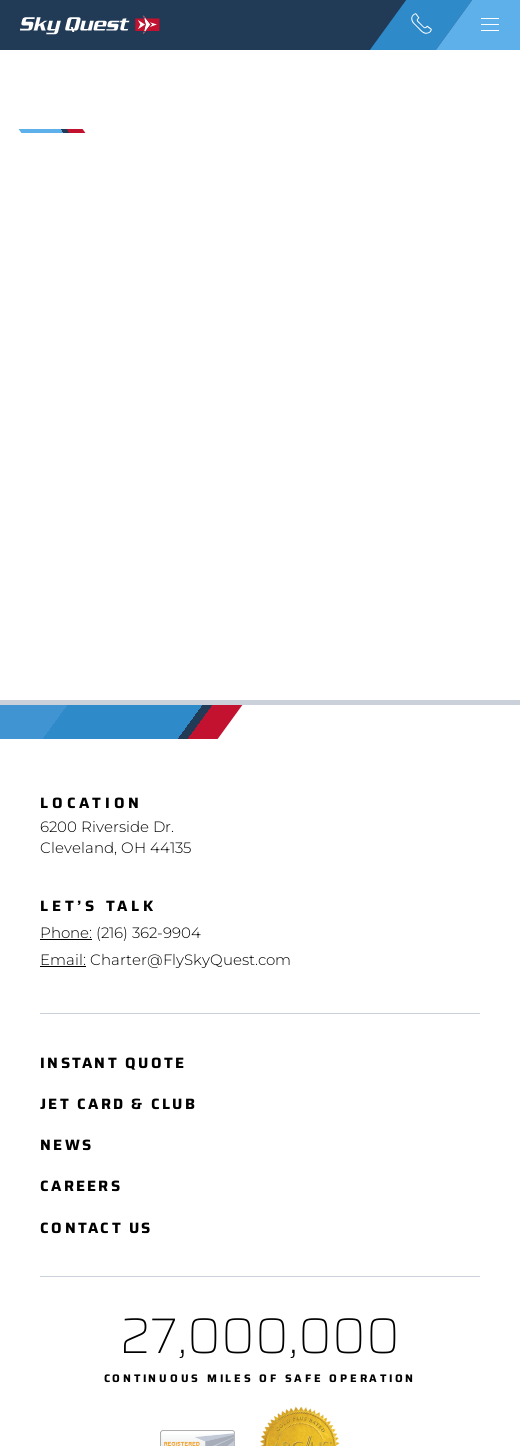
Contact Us (96, 1228)
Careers (81, 1186)
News (66, 1145)
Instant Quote (113, 1063)
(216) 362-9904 (148, 932)
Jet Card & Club (118, 1104)
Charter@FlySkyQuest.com (190, 959)
